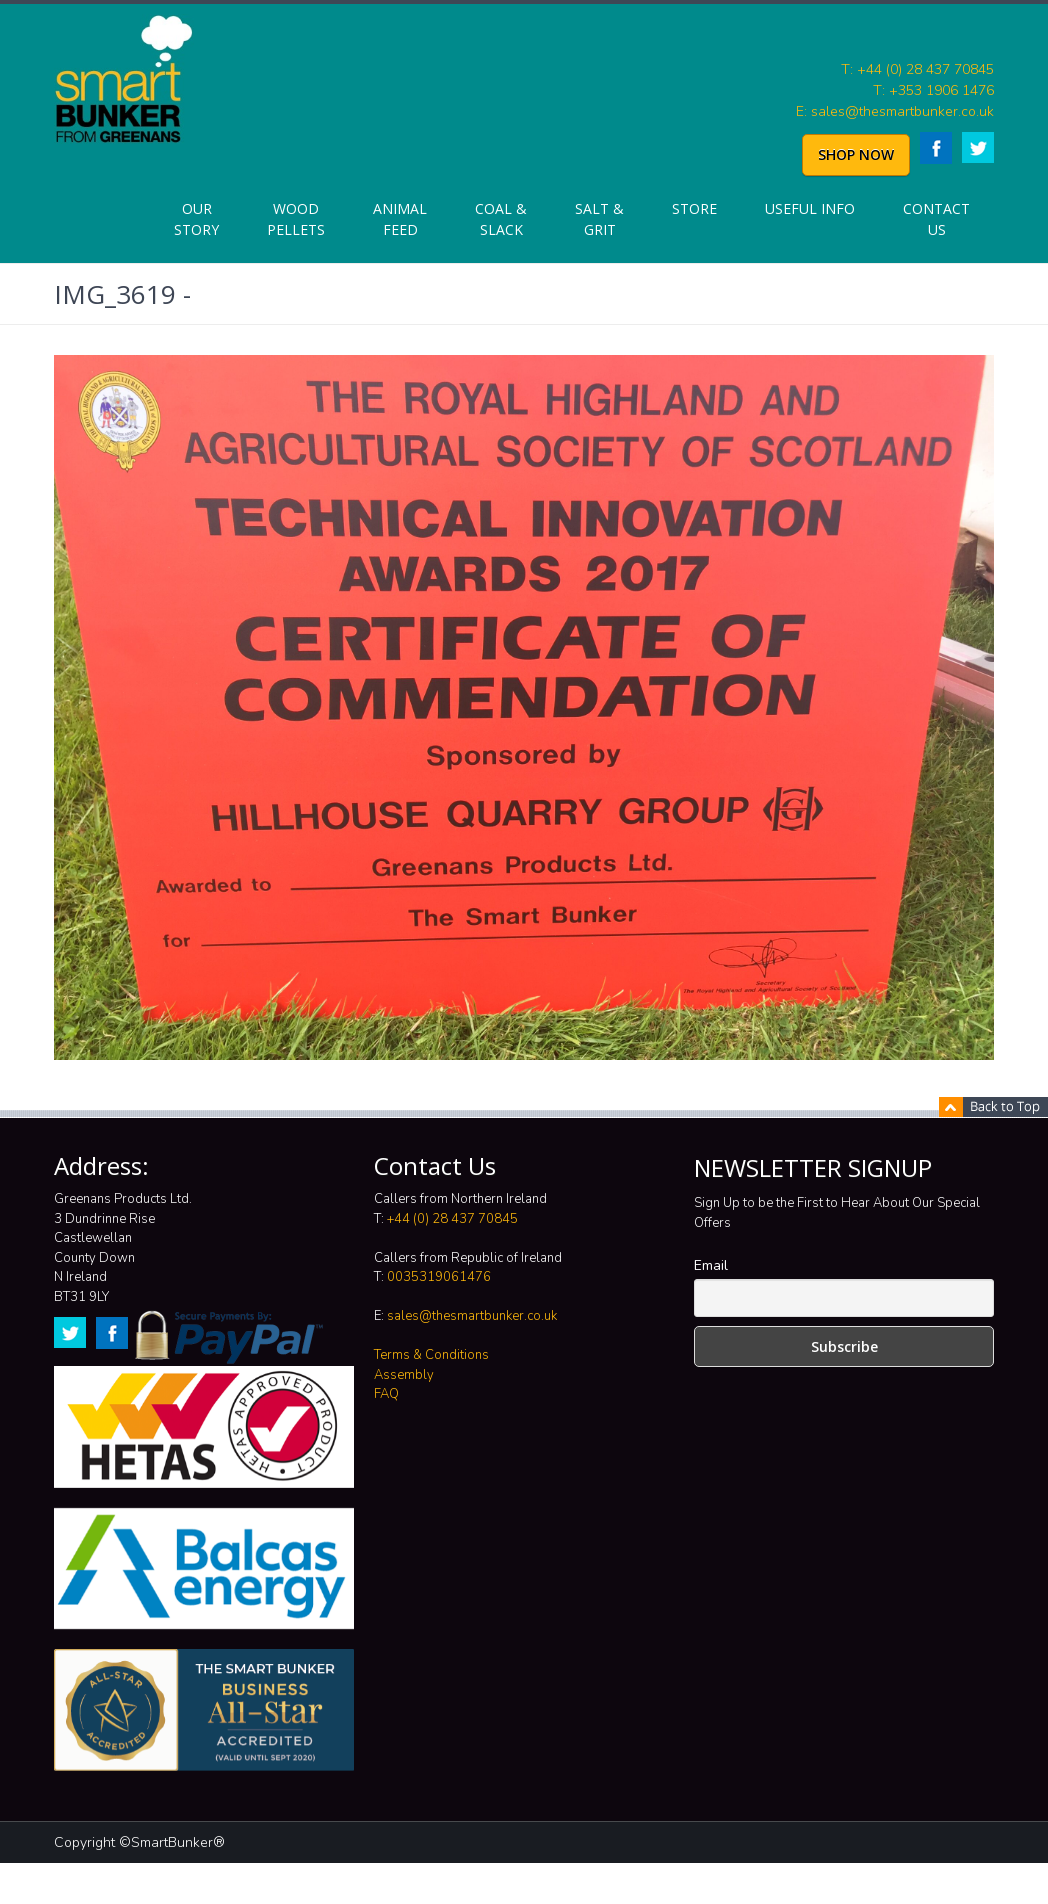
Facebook (936, 148)
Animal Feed (400, 219)
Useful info (810, 208)
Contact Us (936, 219)
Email (711, 1265)
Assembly (404, 1375)
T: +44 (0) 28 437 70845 (917, 69)
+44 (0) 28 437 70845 (452, 1219)
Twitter (978, 147)
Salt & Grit (599, 219)
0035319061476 (439, 1277)
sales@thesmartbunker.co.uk (472, 1316)
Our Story (196, 219)
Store (694, 208)
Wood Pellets (296, 219)
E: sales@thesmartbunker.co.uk (895, 111)
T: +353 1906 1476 (933, 90)
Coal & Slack (501, 219)
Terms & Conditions (431, 1355)
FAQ (386, 1394)
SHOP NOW (856, 154)
